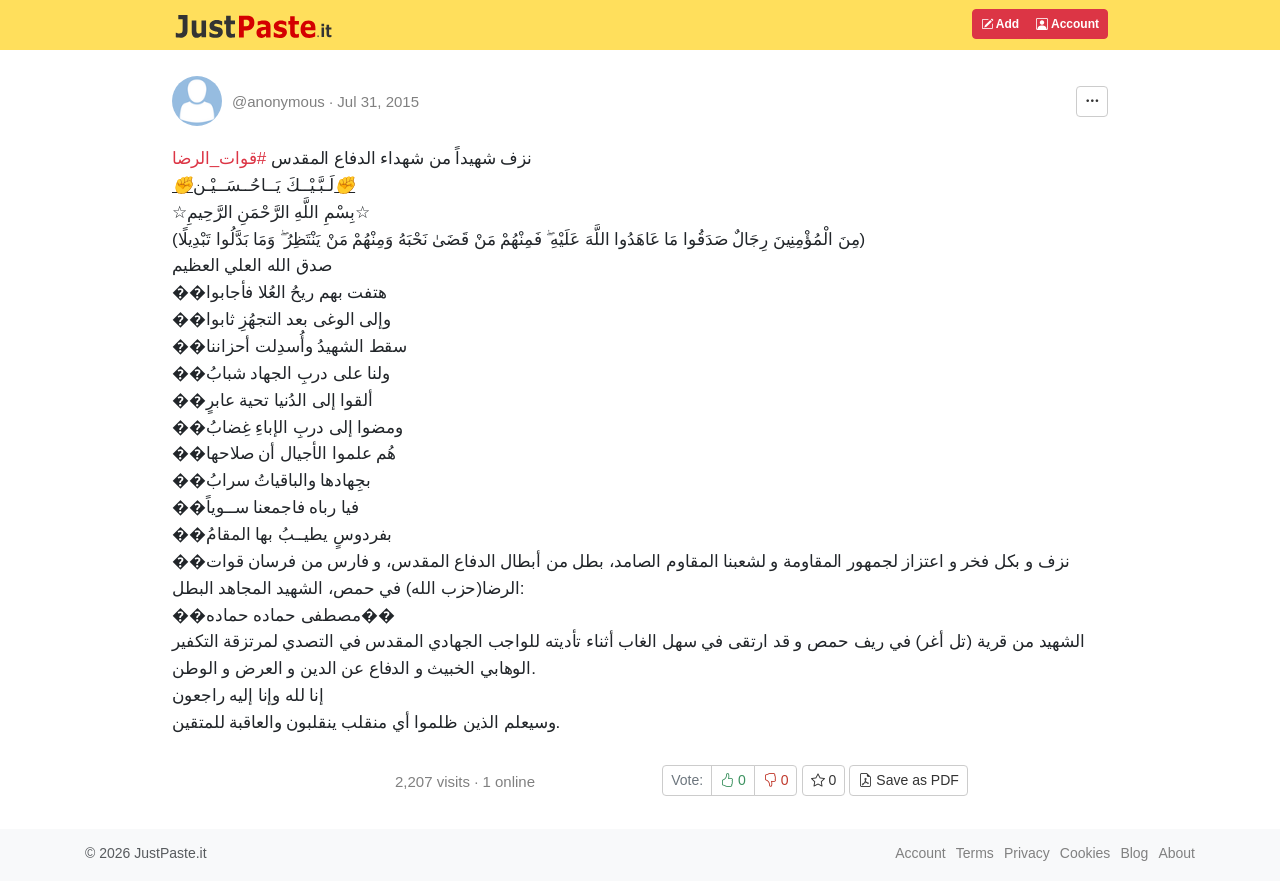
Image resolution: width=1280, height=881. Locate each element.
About (1176, 853)
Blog (1134, 853)
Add (1000, 24)
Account (1067, 24)
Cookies (1085, 853)
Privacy (1027, 853)
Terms (975, 853)
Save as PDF (908, 780)
